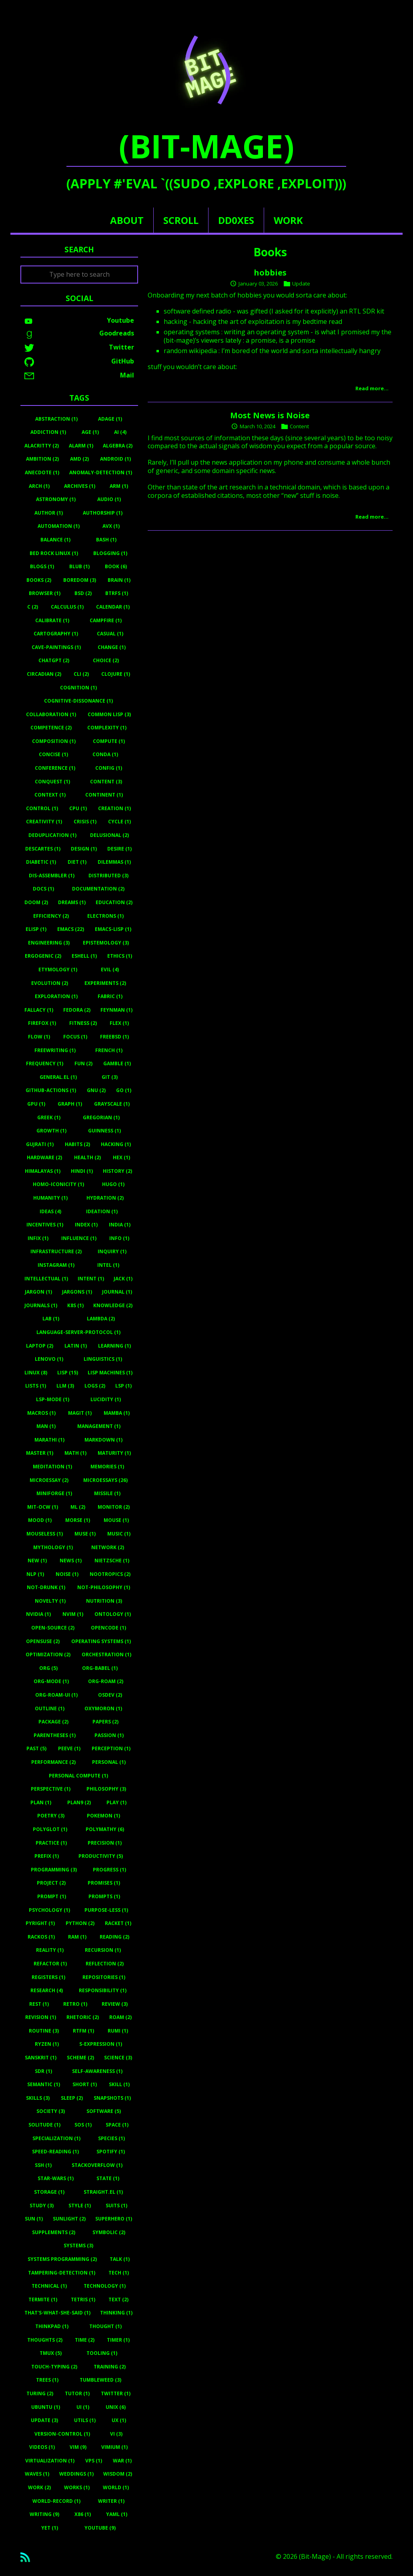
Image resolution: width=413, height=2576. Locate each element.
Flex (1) (119, 1023)
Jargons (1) (77, 1291)
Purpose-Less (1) (106, 1910)
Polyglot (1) (50, 1829)
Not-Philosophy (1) (103, 1587)
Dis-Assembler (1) (51, 875)
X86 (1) (82, 2514)
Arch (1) (39, 486)
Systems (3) (78, 2245)
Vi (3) (116, 2433)
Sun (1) (34, 2218)
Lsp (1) (123, 1385)
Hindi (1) (82, 1171)
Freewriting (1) (55, 1050)
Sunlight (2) (69, 2218)
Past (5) (36, 1748)
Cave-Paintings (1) (56, 647)
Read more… (372, 388)
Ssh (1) (43, 2165)
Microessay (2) (49, 1480)
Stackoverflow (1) (97, 2165)
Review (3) (115, 2004)
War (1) (122, 2460)
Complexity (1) (106, 727)
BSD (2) (83, 593)
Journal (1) (117, 1291)
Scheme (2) (80, 2057)
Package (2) (53, 1721)
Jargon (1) (38, 1291)
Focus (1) (75, 1036)
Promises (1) (104, 1882)
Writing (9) (44, 2514)
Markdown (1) (103, 1439)
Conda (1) (105, 754)
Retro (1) (75, 2004)
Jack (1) (123, 1278)
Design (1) (84, 848)
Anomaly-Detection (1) (100, 472)
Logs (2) (94, 1385)
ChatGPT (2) (53, 660)
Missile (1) (107, 1493)
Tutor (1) (77, 2393)
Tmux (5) (51, 2353)
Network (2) (107, 1547)
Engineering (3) (49, 942)
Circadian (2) (44, 674)
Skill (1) (119, 2084)
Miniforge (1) (54, 1493)
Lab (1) (50, 1318)
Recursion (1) (103, 1950)
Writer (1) (111, 2501)
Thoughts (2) (44, 2339)
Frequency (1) (44, 1063)
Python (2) (80, 1923)
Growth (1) (51, 1130)
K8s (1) (75, 1305)
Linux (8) (35, 1372)
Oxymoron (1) (103, 1708)
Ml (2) (77, 1507)
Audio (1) (109, 499)
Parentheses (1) (55, 1735)
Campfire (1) (106, 620)
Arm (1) (119, 486)
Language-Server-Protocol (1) (78, 1332)
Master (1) (39, 1453)
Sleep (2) (72, 2098)
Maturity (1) (114, 1453)
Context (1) (50, 794)
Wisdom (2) (117, 2473)
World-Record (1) (56, 2501)
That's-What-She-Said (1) (57, 2312)
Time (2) (84, 2339)
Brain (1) (119, 580)
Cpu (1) (78, 808)
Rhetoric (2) (82, 2017)
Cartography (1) (56, 633)
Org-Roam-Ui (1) (56, 1694)
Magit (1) (80, 1413)
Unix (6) (116, 2407)
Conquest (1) (52, 781)
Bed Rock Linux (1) (54, 553)
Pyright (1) (40, 1923)
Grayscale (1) (112, 1103)
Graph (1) (70, 1103)
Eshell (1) (84, 956)
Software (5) (103, 2111)
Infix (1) (38, 1238)
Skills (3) (38, 2098)
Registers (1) (48, 1977)
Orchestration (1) (106, 1654)
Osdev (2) (110, 1694)
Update (301, 283)
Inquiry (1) (112, 1251)
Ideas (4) (50, 1211)
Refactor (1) (50, 1963)
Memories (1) (107, 1466)
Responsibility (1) (102, 1990)
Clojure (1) (115, 674)
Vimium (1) (114, 2447)
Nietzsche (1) (111, 1560)
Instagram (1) (56, 1265)
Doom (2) (36, 902)
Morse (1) (77, 1520)
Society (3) (50, 2111)
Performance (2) (53, 1762)
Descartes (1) (42, 848)
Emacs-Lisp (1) (113, 929)
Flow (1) (39, 1036)
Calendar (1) (113, 606)
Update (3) (44, 2420)
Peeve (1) (69, 1748)
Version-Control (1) (62, 2433)
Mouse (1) (116, 1520)
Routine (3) (44, 2030)
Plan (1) (40, 1802)
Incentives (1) (44, 1224)
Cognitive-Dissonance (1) (78, 700)
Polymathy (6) (105, 1829)
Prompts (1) (104, 1896)
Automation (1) (59, 526)
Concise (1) (53, 754)
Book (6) (116, 566)
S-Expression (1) (100, 2044)
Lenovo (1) (49, 1359)
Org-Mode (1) (51, 1681)
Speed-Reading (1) (55, 2151)
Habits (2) (77, 1144)
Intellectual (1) (46, 1278)
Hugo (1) (113, 1184)
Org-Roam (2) (105, 1681)
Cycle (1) (119, 821)
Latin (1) (75, 1345)
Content (299, 426)
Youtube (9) (100, 2527)
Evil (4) (110, 969)
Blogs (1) (42, 566)
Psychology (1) (49, 1910)
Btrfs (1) (116, 593)
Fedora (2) (76, 1009)
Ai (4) (120, 432)
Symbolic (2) (108, 2232)
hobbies (270, 272)
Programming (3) (54, 1869)
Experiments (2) (105, 983)
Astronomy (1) (56, 499)
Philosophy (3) (106, 1788)
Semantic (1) (43, 2084)
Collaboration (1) (51, 714)
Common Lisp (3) (109, 714)
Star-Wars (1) (56, 2178)
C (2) (32, 606)
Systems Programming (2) (62, 2259)
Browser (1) (44, 593)
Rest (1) (39, 2004)
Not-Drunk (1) (46, 1587)
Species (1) (111, 2138)
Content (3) (106, 781)
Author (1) (48, 512)
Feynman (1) (116, 1009)
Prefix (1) (46, 1856)
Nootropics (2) (110, 1574)
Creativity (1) (44, 821)
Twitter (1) (115, 2393)
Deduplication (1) (52, 835)
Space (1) (117, 2124)
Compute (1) (109, 741)
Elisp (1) (36, 929)
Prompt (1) (51, 1896)
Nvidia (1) (38, 1614)
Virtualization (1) (49, 2460)
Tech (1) (118, 2272)
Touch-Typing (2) (54, 2366)
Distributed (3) (108, 875)
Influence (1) (78, 1238)
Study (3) (42, 2205)
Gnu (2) (96, 1090)
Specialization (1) (56, 2138)
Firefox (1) (42, 1023)
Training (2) (110, 2366)
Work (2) (39, 2487)
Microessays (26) (105, 1480)
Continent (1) (104, 794)
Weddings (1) (76, 2473)
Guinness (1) (104, 1130)
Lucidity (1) (105, 1399)
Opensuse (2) (43, 1641)
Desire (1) (119, 848)
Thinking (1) (116, 2312)
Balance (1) (55, 539)
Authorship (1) (102, 512)
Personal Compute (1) (78, 1775)
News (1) (71, 1560)
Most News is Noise (270, 415)
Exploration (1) (56, 996)
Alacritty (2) (41, 445)
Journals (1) (40, 1305)
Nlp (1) (35, 1574)
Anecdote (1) (42, 472)
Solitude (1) (44, 2124)
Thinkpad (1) (51, 2326)
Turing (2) (39, 2393)
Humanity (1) (50, 1197)
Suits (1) (116, 2205)
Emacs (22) (70, 929)
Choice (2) (106, 660)
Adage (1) (110, 418)
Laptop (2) (39, 1345)
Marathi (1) (49, 1439)
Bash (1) (106, 539)
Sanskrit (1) (40, 2057)
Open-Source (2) (52, 1627)
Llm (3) (65, 1385)
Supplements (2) (53, 2232)
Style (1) (79, 2205)
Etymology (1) (57, 969)
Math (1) (75, 1453)
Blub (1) (79, 566)
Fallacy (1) (38, 1009)
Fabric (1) (110, 996)
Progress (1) (109, 1869)
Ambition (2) (42, 458)
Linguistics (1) (103, 1359)
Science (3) (118, 2057)
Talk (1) (120, 2259)
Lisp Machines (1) (110, 1372)
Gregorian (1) (101, 1117)
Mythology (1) (53, 1547)
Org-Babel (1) (100, 1668)
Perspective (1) (50, 1788)
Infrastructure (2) (56, 1251)
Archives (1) (79, 486)
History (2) (117, 1171)
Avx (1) (111, 526)
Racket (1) (118, 1923)
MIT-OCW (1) (42, 1507)
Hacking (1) (116, 1144)
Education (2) (114, 902)
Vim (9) (78, 2447)
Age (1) (90, 432)
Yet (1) (49, 2527)
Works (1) (77, 2487)
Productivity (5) (100, 1856)
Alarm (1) (81, 445)
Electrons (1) (105, 916)
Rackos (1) (41, 1936)
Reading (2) (114, 1936)
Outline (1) (49, 1708)
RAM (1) (77, 1936)
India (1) (119, 1224)
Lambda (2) (101, 1318)
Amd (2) (79, 458)
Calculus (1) (67, 606)
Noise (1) (67, 1574)
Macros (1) (41, 1413)
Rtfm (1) (83, 2030)
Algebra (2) (117, 445)
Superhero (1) (113, 2218)
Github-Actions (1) (51, 1090)
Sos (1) (83, 2124)
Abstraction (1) (56, 418)
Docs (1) (43, 888)
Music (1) (118, 1533)
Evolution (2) (49, 983)
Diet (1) (77, 862)
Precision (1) (105, 1842)
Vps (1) (93, 2460)
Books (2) (38, 580)
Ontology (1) (112, 1614)
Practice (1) (51, 1842)
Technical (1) (49, 2285)
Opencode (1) (108, 1627)
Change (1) (112, 647)
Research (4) (46, 1990)
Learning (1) (114, 1345)
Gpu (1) (36, 1103)
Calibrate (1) (52, 620)
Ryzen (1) (47, 2044)
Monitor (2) (114, 1507)
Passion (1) (109, 1735)
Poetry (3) (50, 1815)
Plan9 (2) (79, 1802)
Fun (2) (83, 1063)
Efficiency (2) (51, 916)
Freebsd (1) (114, 1036)
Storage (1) (49, 2192)
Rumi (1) (118, 2030)
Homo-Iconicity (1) (58, 1184)
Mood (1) (40, 1520)
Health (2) (87, 1157)
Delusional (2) (109, 835)
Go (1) (123, 1090)
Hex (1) (121, 1157)
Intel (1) (108, 1265)
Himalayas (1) (42, 1171)
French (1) (108, 1050)
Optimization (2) (48, 1654)
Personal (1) (109, 1762)
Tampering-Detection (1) (61, 2272)
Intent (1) (91, 1278)
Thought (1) (105, 2326)
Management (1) (98, 1426)
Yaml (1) (116, 2514)
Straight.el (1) (103, 2192)
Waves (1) (37, 2473)
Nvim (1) (72, 1614)
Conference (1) (55, 768)
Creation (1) (114, 808)
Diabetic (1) (41, 862)
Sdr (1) (43, 2071)
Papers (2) (105, 1721)
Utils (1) (85, 2420)
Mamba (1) (117, 1413)
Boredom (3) (79, 580)
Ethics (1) (119, 956)
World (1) (116, 2487)
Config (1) (108, 768)
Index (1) (86, 1224)
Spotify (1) (110, 2151)
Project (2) (51, 1882)
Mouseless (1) (44, 1533)
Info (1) (119, 1238)
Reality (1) (50, 1950)
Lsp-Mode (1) (52, 1399)
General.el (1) (58, 1077)
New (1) (37, 1560)
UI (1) (82, 2407)
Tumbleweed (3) (100, 2379)
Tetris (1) (83, 2299)
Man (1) (46, 1426)
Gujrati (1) (40, 1144)
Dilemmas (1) (114, 862)
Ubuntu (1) (45, 2407)
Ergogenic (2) (43, 956)
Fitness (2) (83, 1023)
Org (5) (48, 1668)
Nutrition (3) (104, 1601)
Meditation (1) (52, 1466)
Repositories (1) (103, 1977)
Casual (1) (110, 633)
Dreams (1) (72, 902)
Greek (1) (48, 1117)
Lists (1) (35, 1385)
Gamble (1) (117, 1063)
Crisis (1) (85, 821)
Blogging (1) (110, 553)
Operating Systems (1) (101, 1641)
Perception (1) (111, 1748)
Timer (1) (118, 2339)
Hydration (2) (105, 1197)
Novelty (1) (50, 1601)
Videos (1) (42, 2447)
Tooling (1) (101, 2353)
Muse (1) (85, 1533)
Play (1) (116, 1802)
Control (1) (42, 808)
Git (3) (110, 1077)
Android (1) (115, 458)
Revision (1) (40, 2017)
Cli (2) (81, 674)
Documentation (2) (98, 888)
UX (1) (119, 2420)
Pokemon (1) (103, 1815)
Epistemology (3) (106, 942)
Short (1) (84, 2084)
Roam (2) (120, 2017)
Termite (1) (42, 2299)
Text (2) (118, 2299)
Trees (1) (47, 2379)
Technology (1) (105, 2285)
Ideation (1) (102, 1211)
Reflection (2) (105, 1963)
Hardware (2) (44, 1157)
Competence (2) (51, 727)
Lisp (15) (67, 1372)
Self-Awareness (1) (97, 2071)
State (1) (107, 2178)
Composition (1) (54, 741)
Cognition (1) (78, 687)
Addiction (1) (48, 432)
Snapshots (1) (112, 2098)
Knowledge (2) (112, 1305)
